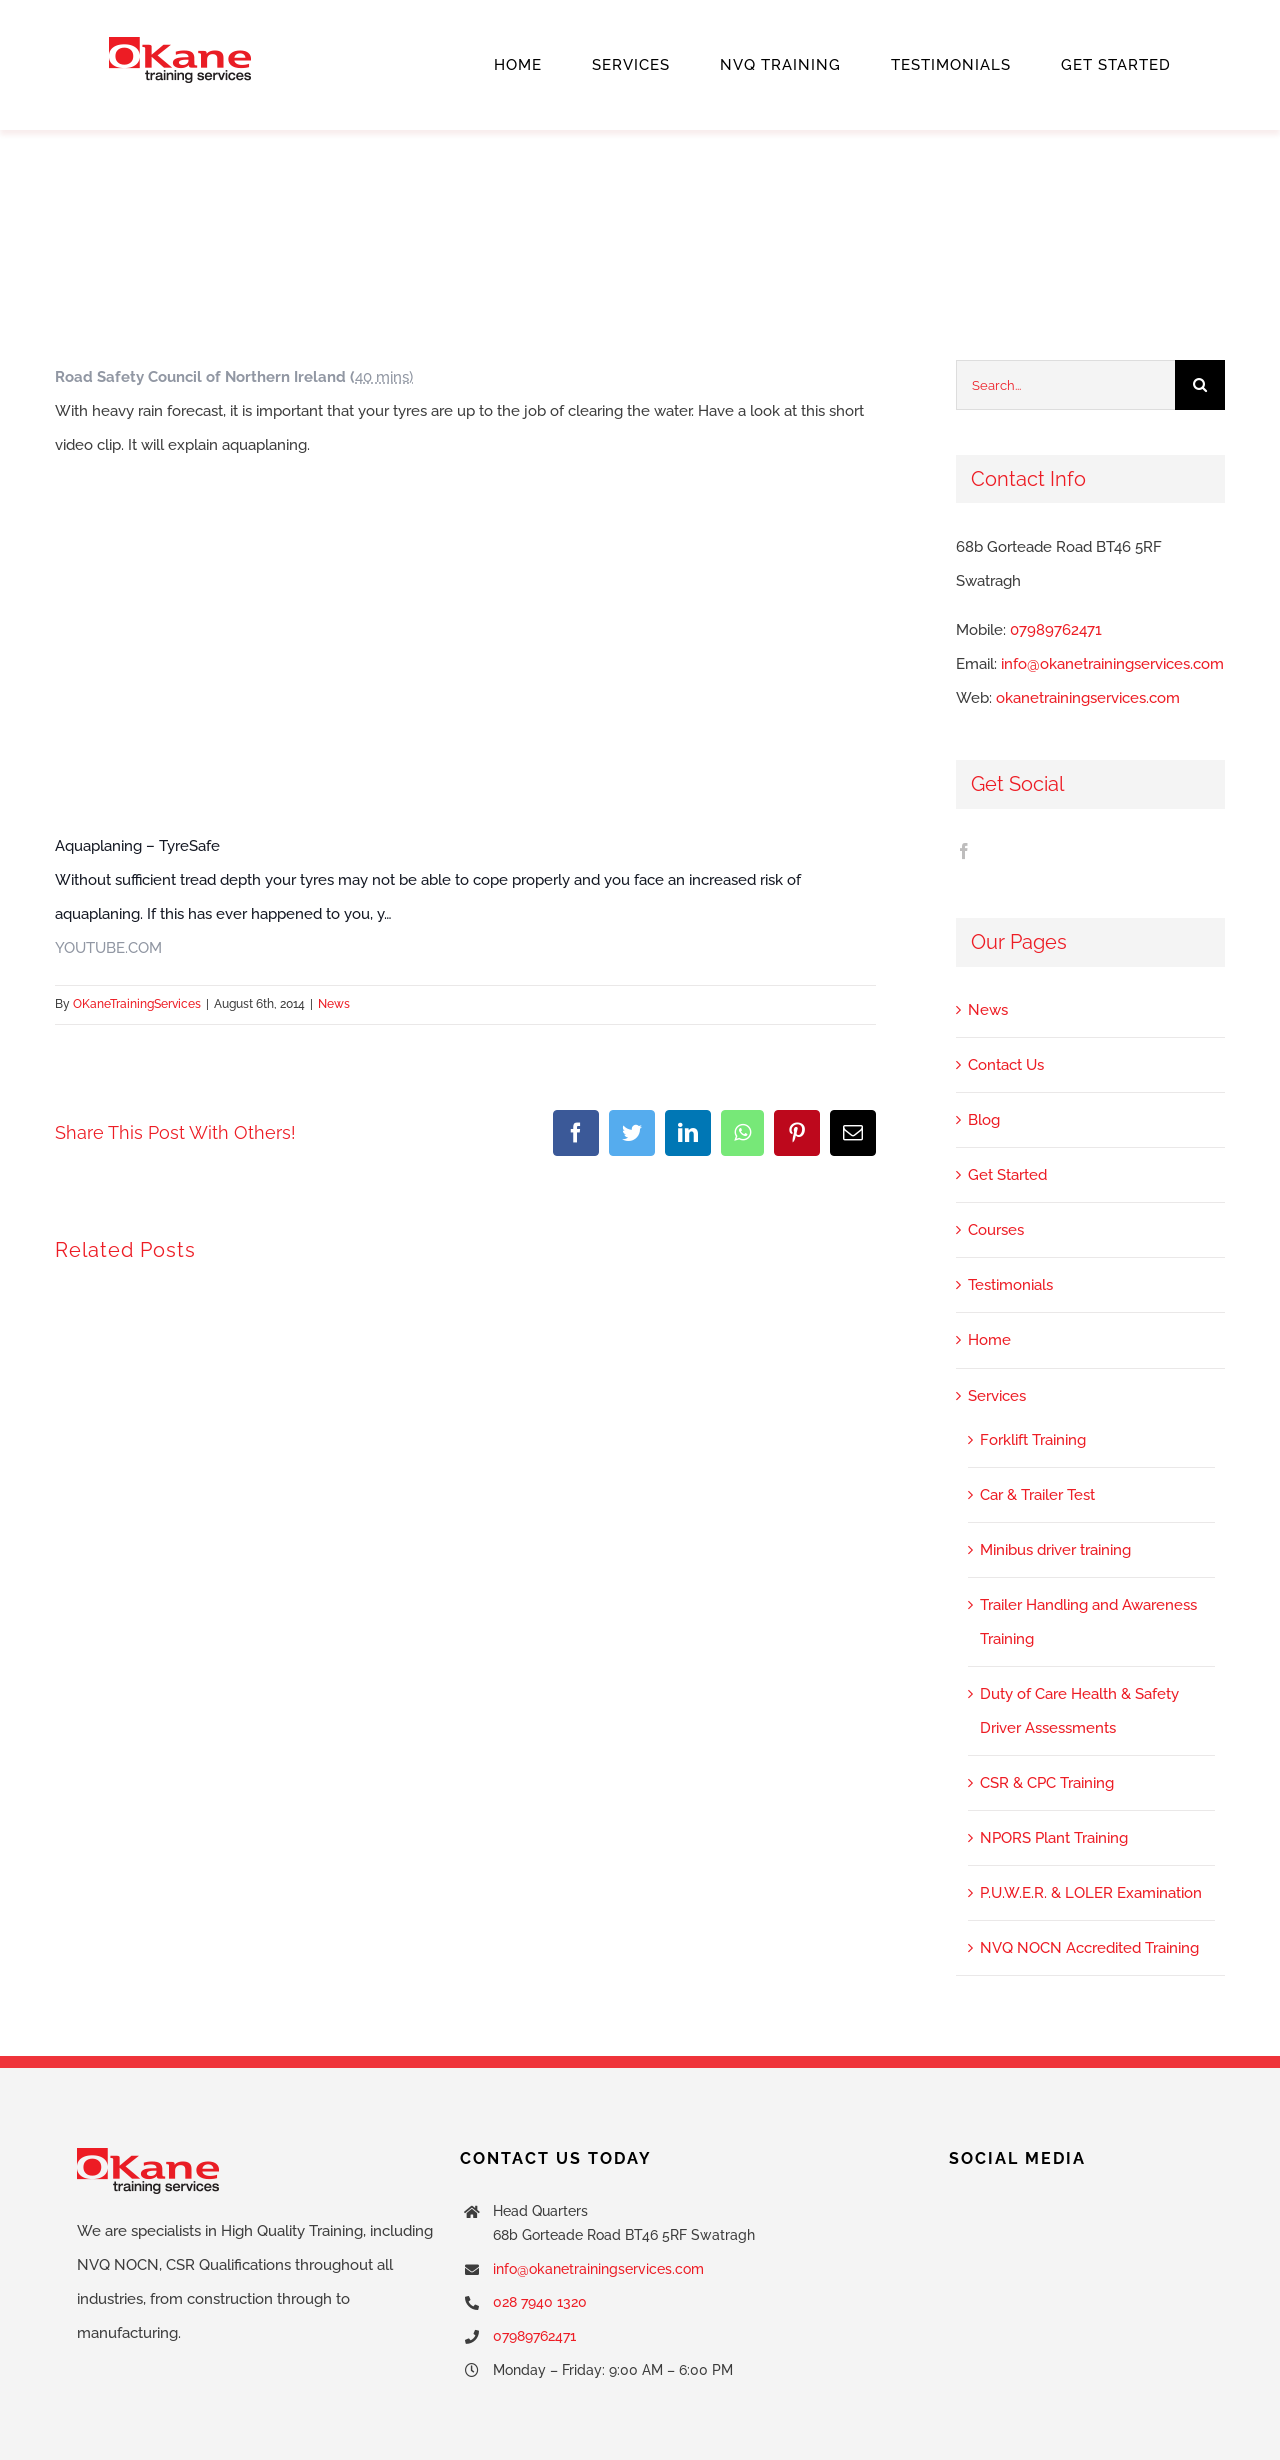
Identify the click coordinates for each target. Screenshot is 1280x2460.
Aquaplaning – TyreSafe (137, 846)
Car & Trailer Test (1037, 1495)
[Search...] (1065, 385)
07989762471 (1056, 630)
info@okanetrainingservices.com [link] (598, 2269)
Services (997, 1396)
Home (989, 1340)
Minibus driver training (1055, 1550)
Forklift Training (1033, 1440)
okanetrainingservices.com (1088, 698)
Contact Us (1006, 1065)
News (334, 1004)
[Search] (1200, 385)
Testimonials (1010, 1285)
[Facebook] (964, 851)
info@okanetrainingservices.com (1112, 664)
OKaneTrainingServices (137, 1004)
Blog (984, 1120)
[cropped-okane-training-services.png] (180, 44)
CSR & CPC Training (1047, 1783)
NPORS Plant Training (1054, 1838)
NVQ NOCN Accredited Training (1089, 1948)
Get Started (1007, 1175)
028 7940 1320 (540, 2302)
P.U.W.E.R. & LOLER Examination (1091, 1893)
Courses (996, 1230)
